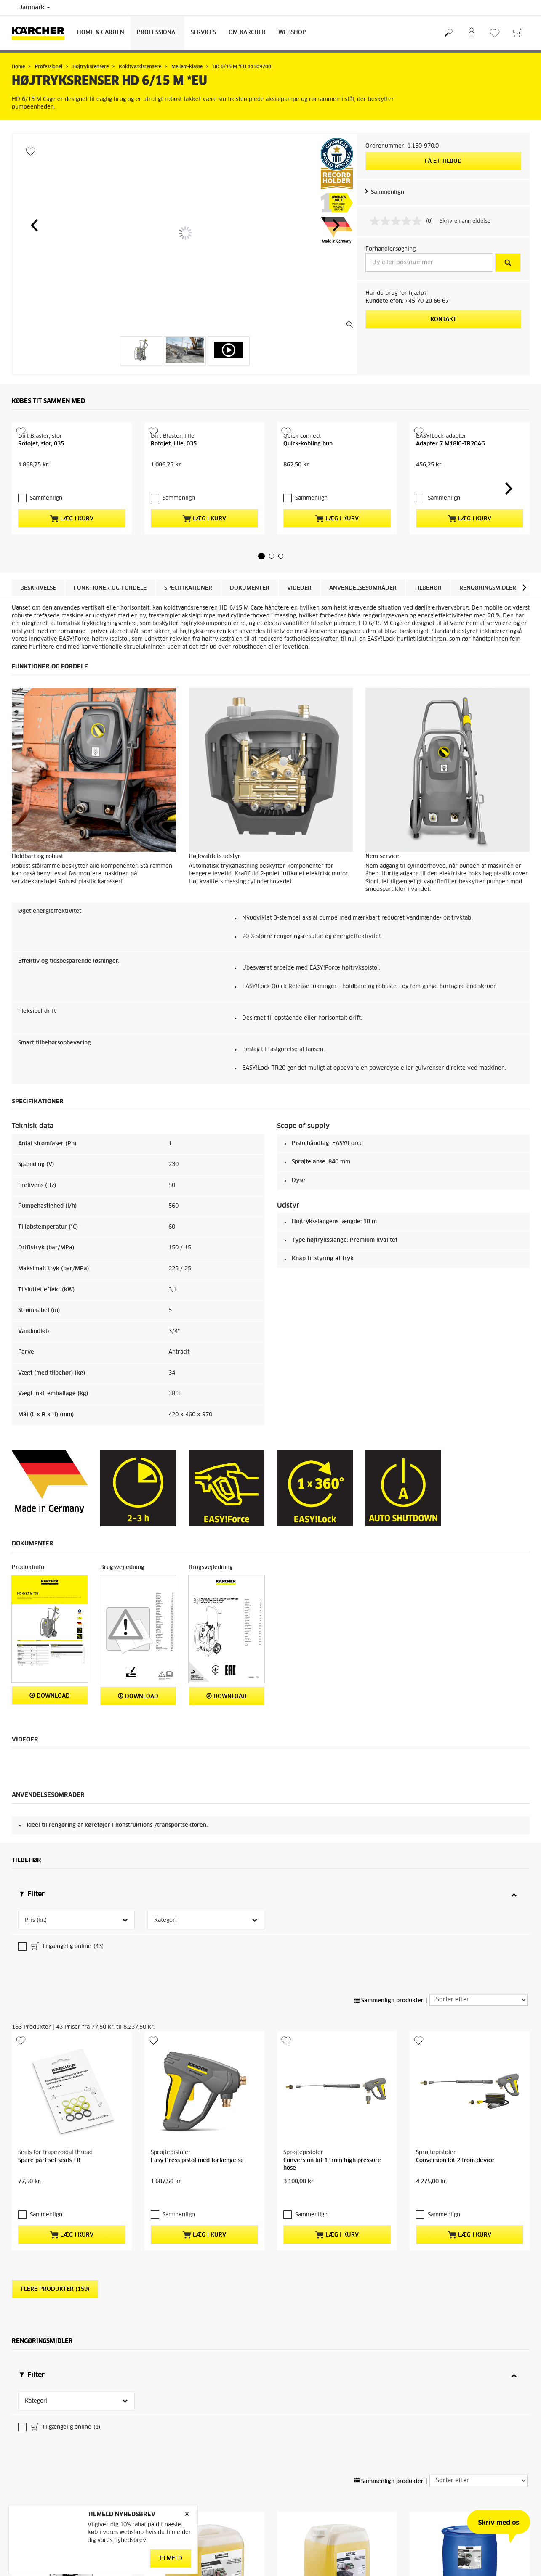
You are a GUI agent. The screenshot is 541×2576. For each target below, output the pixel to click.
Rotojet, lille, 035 (174, 498)
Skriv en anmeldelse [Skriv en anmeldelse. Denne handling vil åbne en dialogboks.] (465, 221)
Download (49, 1735)
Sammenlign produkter (389, 1971)
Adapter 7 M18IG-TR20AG (450, 498)
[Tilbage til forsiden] (41, 33)
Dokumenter (249, 627)
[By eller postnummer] (429, 262)
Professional (157, 32)
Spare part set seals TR (49, 2078)
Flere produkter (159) (55, 2192)
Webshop (292, 32)
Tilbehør (428, 627)
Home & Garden (100, 32)
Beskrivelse (38, 627)
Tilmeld (170, 2558)
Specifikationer (188, 627)
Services (203, 32)
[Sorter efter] (478, 1971)
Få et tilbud (443, 161)
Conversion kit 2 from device (455, 2078)
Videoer (299, 627)
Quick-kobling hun (308, 498)
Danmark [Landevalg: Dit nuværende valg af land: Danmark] (34, 8)
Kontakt (443, 319)
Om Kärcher (247, 32)
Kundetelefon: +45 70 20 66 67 (407, 301)
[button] (34, 225)
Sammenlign (387, 192)
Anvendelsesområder (363, 627)
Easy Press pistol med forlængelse (197, 2078)
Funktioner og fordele (110, 627)
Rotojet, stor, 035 (41, 498)
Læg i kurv (71, 557)
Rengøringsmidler (487, 627)
